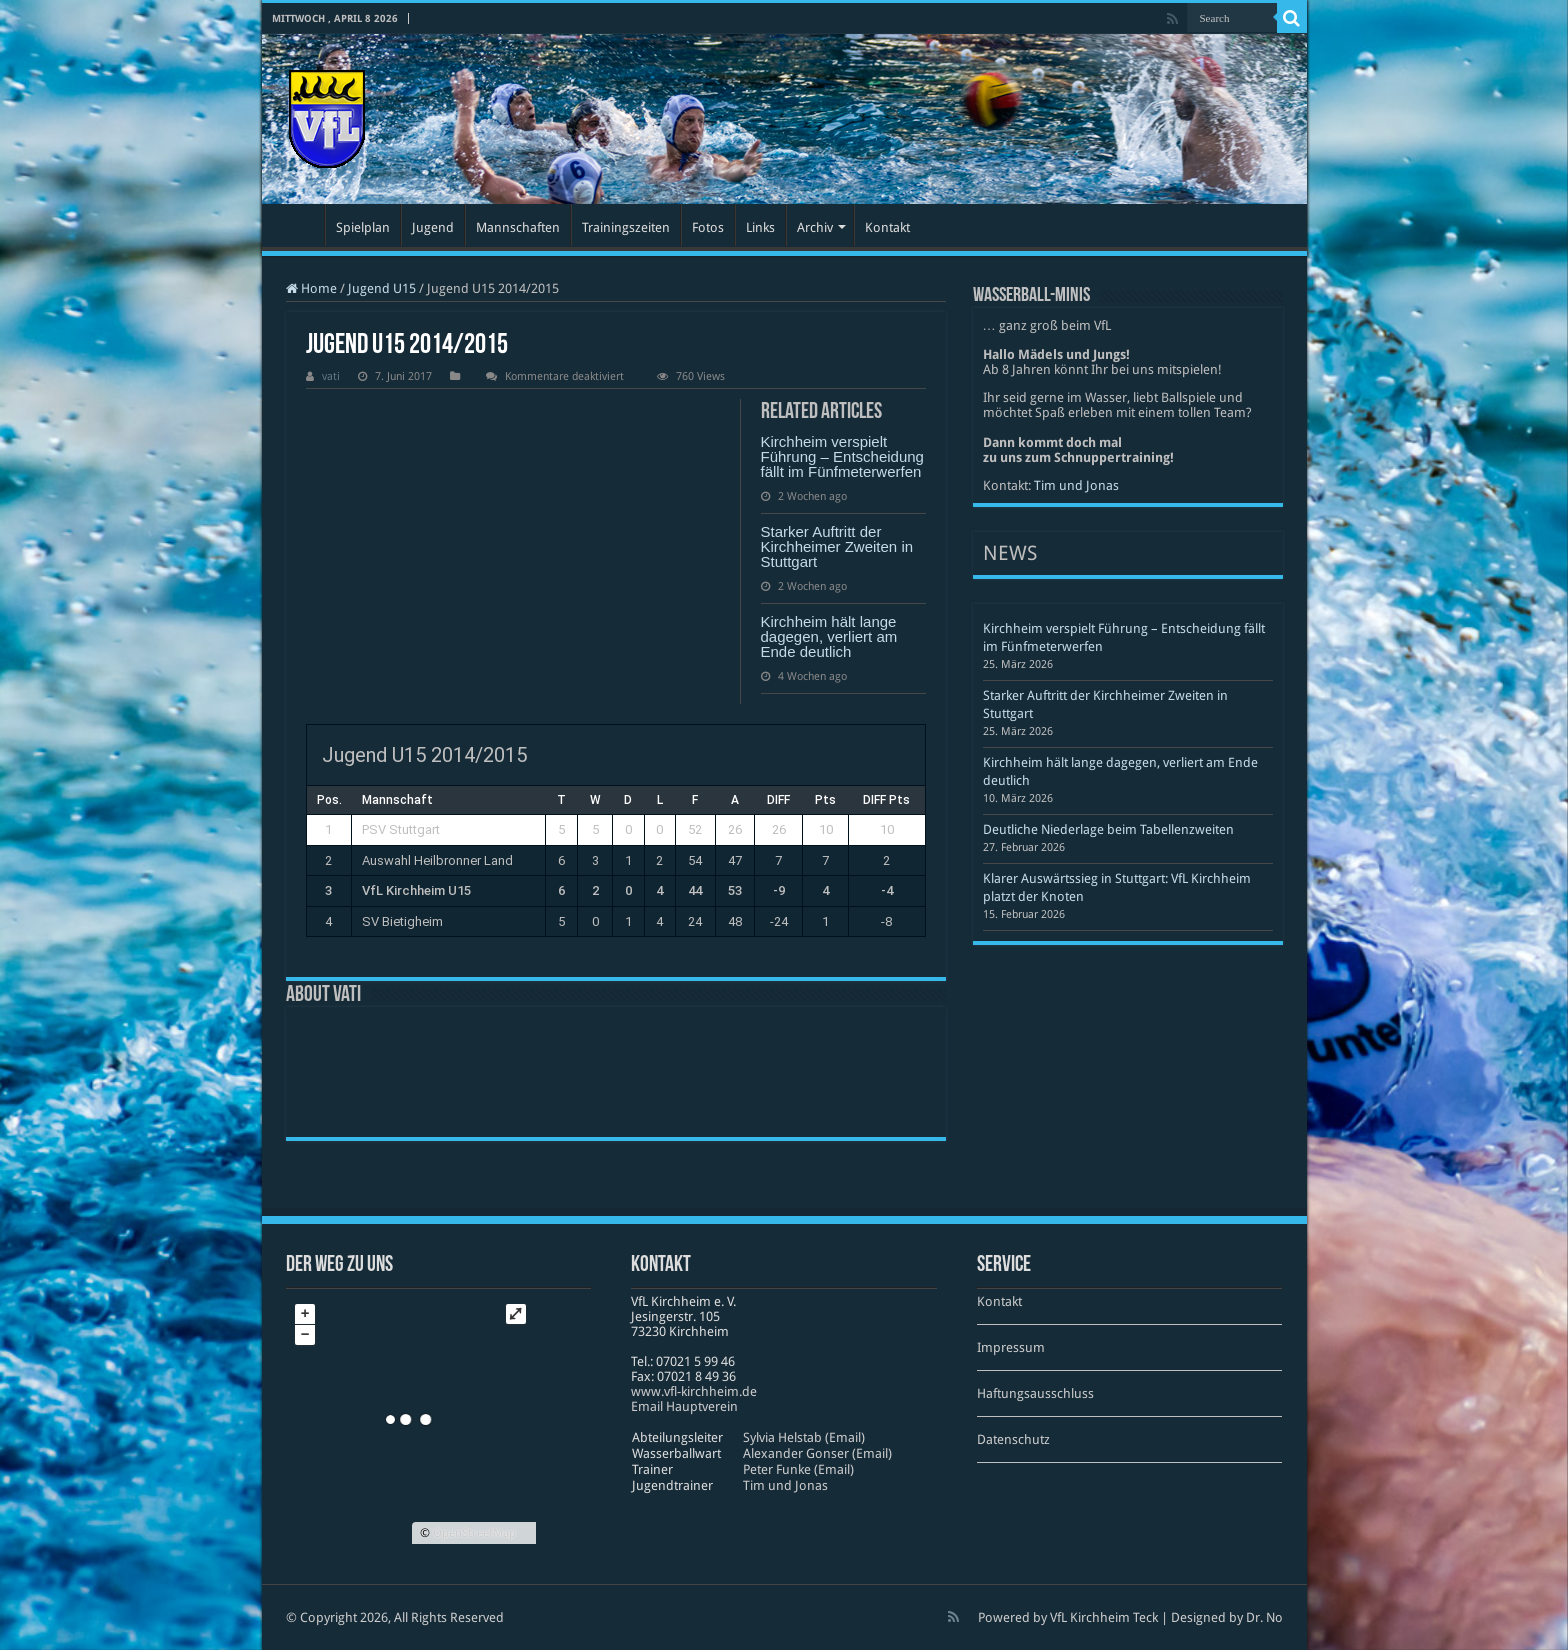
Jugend (433, 227)
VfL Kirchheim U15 (416, 890)
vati (331, 376)
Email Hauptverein (684, 1406)
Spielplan (363, 227)
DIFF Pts (886, 800)
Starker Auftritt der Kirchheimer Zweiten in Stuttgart (837, 546)
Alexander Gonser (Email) (817, 1453)
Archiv (815, 227)
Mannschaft (397, 800)
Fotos (708, 227)
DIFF (778, 800)
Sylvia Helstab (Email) (804, 1437)
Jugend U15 (382, 288)
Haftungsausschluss (1035, 1393)
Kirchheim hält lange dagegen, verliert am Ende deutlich (829, 636)
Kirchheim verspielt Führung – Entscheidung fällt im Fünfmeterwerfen (842, 456)
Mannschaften (518, 227)
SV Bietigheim (402, 921)
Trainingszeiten (626, 227)
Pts (825, 800)
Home (311, 288)
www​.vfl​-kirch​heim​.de (694, 1391)
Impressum (1011, 1347)
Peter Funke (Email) (798, 1469)
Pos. (329, 800)
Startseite (298, 225)
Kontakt (887, 227)
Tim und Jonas (1076, 485)
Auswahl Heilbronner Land (437, 860)
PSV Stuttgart (401, 829)
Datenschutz (1013, 1439)
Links (760, 227)
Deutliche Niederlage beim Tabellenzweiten (1108, 829)
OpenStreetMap (474, 1533)
